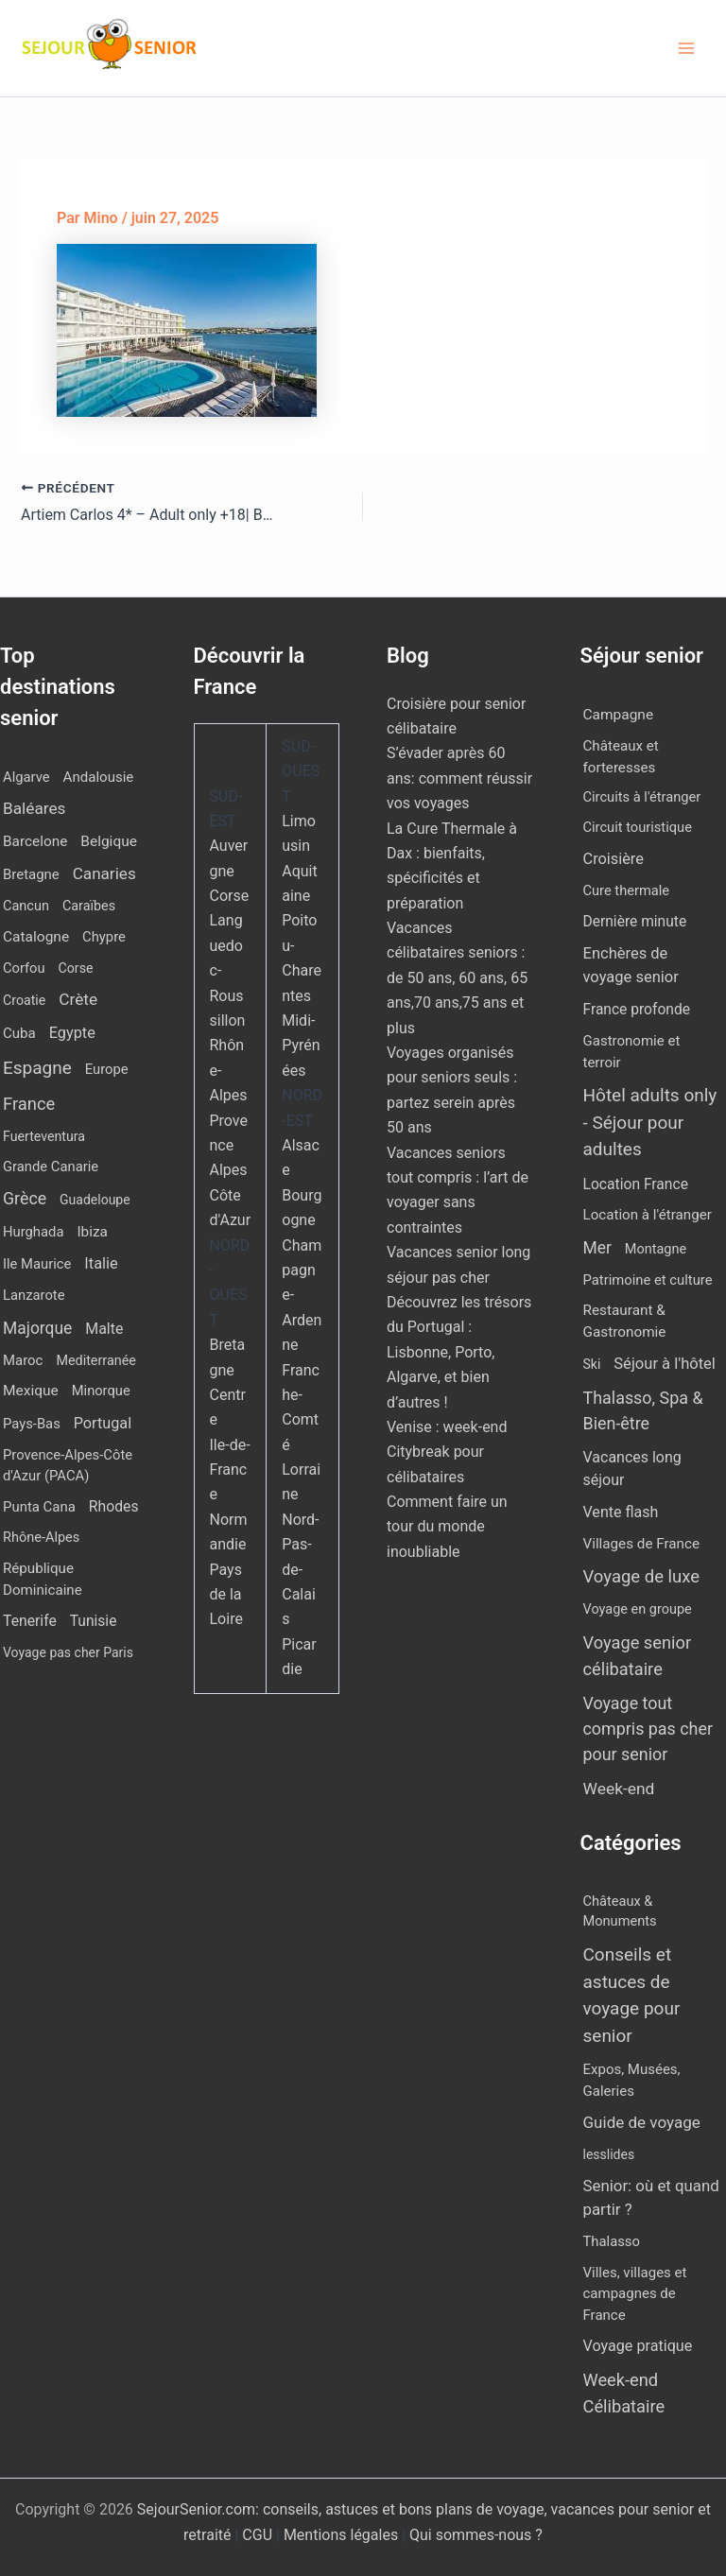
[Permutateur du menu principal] (686, 48)
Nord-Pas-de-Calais (300, 1570)
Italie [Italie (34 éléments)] (100, 1263)
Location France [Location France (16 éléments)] (635, 1184)
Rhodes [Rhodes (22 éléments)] (114, 1506)
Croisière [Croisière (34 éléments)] (613, 859)
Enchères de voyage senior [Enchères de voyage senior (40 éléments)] (631, 965)
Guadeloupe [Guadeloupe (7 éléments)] (95, 1199)
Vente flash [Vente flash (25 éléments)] (621, 1512)
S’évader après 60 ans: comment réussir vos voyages (459, 778)
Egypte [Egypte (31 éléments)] (72, 1033)
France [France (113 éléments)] (29, 1104)
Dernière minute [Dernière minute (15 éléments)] (635, 921)
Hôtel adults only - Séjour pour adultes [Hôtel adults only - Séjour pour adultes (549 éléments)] (650, 1122)
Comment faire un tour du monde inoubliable (447, 1527)
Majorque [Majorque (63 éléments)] (37, 1328)
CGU (259, 2535)
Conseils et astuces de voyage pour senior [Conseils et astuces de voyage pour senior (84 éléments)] (632, 1995)
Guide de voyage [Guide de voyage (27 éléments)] (641, 2122)
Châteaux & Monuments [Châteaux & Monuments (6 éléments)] (620, 1911)
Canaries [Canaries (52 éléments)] (104, 873)
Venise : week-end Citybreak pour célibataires (447, 1452)
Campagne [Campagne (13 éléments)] (618, 714)
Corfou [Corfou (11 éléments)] (24, 968)
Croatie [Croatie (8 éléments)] (24, 1000)
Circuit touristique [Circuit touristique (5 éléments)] (637, 827)
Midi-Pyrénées (301, 1045)
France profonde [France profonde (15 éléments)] (636, 1009)
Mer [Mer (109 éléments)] (597, 1247)
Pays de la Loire (226, 1595)
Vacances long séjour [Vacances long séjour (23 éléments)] (632, 1468)
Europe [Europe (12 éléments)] (107, 1069)
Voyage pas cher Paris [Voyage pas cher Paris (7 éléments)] (68, 1652)
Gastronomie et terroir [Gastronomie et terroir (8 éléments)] (632, 1051)
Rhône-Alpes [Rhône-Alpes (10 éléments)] (41, 1538)
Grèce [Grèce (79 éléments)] (24, 1198)
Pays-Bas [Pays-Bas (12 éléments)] (31, 1423)
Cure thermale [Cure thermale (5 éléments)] (626, 890)
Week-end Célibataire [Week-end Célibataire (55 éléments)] (624, 2392)
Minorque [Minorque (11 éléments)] (101, 1390)
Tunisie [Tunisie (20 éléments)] (93, 1621)
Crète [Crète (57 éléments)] (78, 999)
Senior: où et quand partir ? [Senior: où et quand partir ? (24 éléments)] (651, 2197)
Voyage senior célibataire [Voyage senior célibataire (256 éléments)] (637, 1655)
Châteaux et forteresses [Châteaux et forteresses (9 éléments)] (621, 756)
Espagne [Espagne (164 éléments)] (37, 1068)
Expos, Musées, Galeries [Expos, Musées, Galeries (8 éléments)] (632, 2080)
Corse (230, 896)
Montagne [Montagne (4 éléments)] (655, 1249)
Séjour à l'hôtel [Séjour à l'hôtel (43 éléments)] (665, 1364)
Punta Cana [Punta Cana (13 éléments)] (39, 1506)
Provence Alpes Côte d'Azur (230, 1171)
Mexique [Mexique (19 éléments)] (31, 1390)
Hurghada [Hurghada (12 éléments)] (33, 1231)
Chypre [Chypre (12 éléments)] (104, 936)
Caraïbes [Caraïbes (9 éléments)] (88, 906)
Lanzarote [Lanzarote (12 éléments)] (34, 1295)
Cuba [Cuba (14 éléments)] (19, 1033)
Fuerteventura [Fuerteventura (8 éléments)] (44, 1136)
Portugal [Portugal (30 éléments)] (102, 1423)
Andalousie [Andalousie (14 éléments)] (98, 777)
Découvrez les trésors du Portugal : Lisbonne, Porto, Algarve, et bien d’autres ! (459, 1352)
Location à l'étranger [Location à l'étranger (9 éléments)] (647, 1214)
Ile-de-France (230, 1470)
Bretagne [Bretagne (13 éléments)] (31, 874)
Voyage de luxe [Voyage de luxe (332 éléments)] (641, 1576)
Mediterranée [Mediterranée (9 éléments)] (95, 1361)
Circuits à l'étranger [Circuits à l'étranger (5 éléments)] (642, 796)
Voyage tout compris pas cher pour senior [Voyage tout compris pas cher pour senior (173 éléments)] (648, 1728)
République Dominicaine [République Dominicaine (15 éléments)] (42, 1579)
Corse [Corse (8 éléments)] (76, 968)
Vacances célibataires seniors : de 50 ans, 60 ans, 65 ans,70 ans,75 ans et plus (457, 978)
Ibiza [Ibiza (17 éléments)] (92, 1231)
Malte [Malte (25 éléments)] (104, 1329)
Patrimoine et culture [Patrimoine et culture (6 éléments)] (648, 1279)
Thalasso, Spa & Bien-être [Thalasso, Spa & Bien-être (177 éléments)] (643, 1410)
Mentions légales (341, 2535)
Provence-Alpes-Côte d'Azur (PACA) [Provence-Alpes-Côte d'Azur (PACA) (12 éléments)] (67, 1465)
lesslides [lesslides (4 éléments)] (609, 2154)
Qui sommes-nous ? (476, 2535)
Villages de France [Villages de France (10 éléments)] (641, 1543)
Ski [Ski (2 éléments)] (592, 1364)
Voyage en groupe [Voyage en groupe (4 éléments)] (637, 1609)
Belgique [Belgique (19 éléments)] (108, 841)
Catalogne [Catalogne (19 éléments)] (36, 936)
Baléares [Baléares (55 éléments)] (34, 808)
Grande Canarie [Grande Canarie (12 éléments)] (50, 1166)
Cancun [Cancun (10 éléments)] (26, 906)
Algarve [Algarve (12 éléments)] (26, 777)
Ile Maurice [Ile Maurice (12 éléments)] (37, 1263)
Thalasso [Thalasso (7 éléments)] (611, 2241)
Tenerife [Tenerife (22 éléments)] (30, 1621)
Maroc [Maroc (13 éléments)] (23, 1360)
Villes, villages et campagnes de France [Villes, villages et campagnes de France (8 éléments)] (635, 2294)
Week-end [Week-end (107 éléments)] (619, 1788)
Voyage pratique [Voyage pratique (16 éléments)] (638, 2346)
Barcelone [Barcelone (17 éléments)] (35, 841)
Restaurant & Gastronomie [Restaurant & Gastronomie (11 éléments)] (624, 1321)
